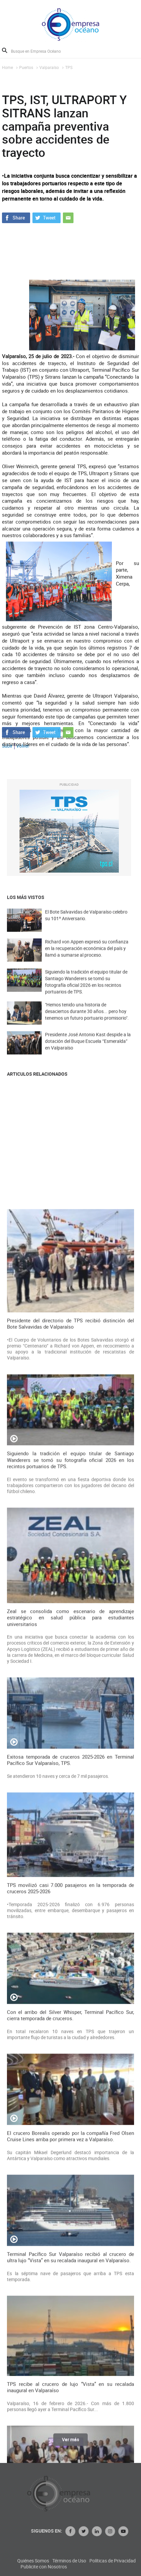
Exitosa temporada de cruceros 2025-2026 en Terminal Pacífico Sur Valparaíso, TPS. (70, 2287)
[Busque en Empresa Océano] (40, 51)
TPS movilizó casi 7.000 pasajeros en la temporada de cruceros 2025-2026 (70, 2415)
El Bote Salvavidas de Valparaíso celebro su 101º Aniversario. (86, 924)
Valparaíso (49, 67)
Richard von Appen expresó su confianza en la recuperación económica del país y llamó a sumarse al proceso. (86, 957)
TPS (68, 67)
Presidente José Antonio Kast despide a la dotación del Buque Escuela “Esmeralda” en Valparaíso (88, 1050)
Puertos (26, 67)
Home (7, 67)
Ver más (70, 2444)
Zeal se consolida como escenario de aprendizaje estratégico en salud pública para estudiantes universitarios (70, 2144)
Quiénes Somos (85, 2561)
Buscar (4, 50)
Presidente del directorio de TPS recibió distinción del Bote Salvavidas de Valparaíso (70, 1850)
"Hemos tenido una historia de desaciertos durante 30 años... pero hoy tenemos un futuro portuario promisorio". (87, 1020)
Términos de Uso (121, 2561)
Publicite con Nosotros (95, 2567)
